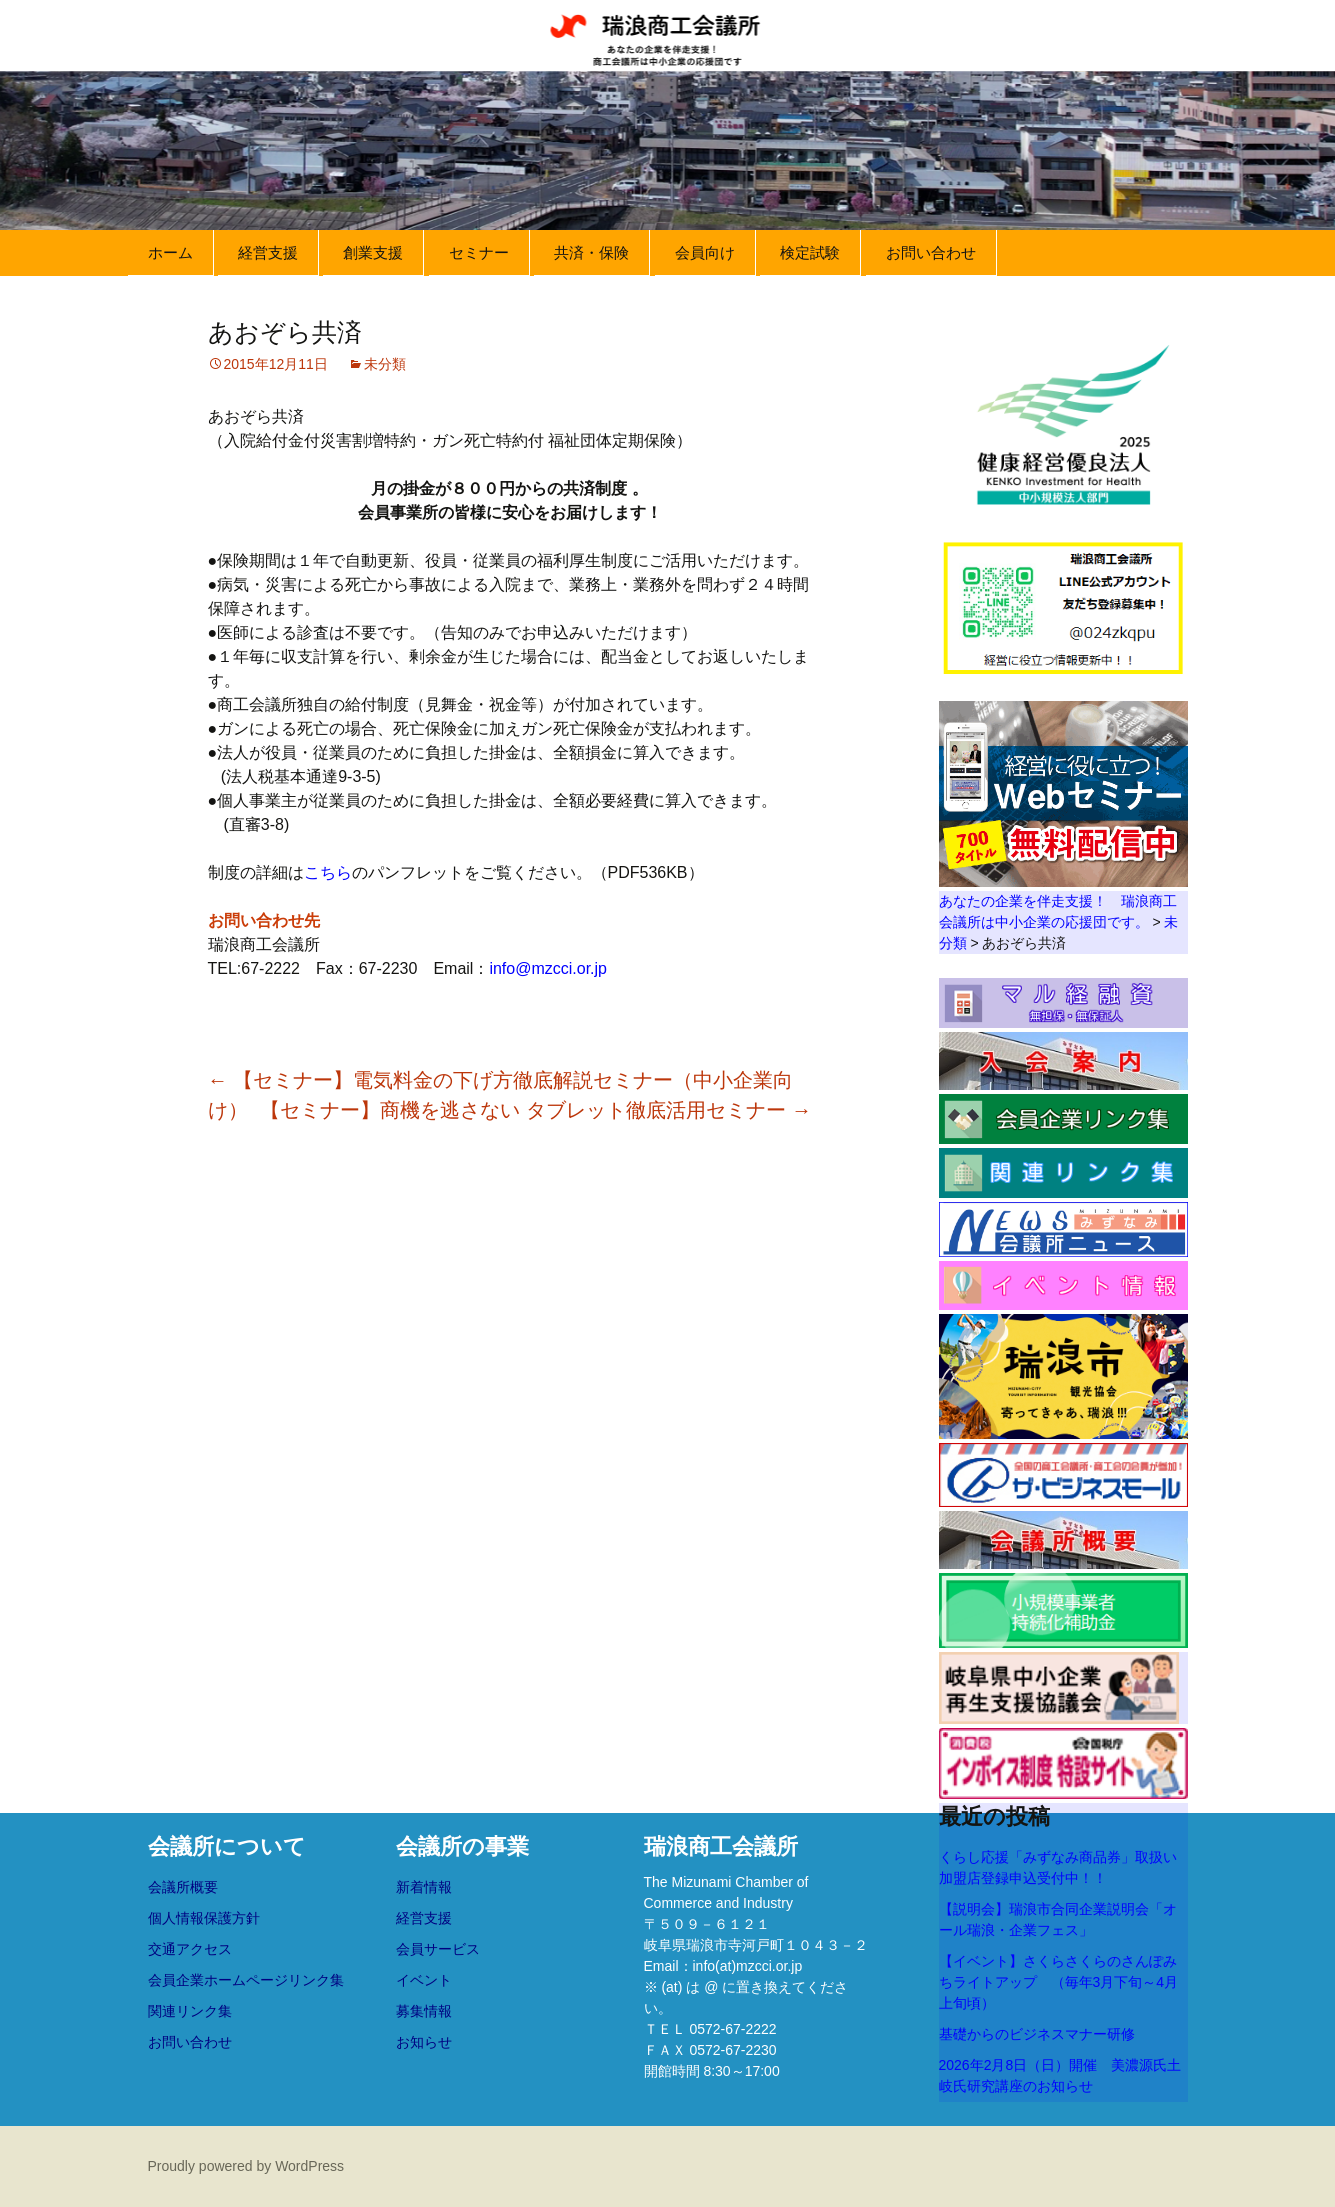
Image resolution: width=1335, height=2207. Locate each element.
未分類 (385, 364)
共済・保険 (591, 252)
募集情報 (424, 2011)
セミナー (479, 252)
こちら (328, 872)
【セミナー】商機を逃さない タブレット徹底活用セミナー (535, 1110)
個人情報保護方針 (204, 1918)
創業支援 (373, 252)
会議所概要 (183, 1887)
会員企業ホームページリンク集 (246, 1980)
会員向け (705, 252)
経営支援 (268, 252)
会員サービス (438, 1949)
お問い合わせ (931, 252)
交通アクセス (190, 1949)
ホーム (170, 252)
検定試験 (810, 252)
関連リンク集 (190, 2011)
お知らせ (424, 2042)
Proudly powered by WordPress (246, 2166)
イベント (424, 1980)
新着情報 (424, 1887)
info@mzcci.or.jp (548, 968)
